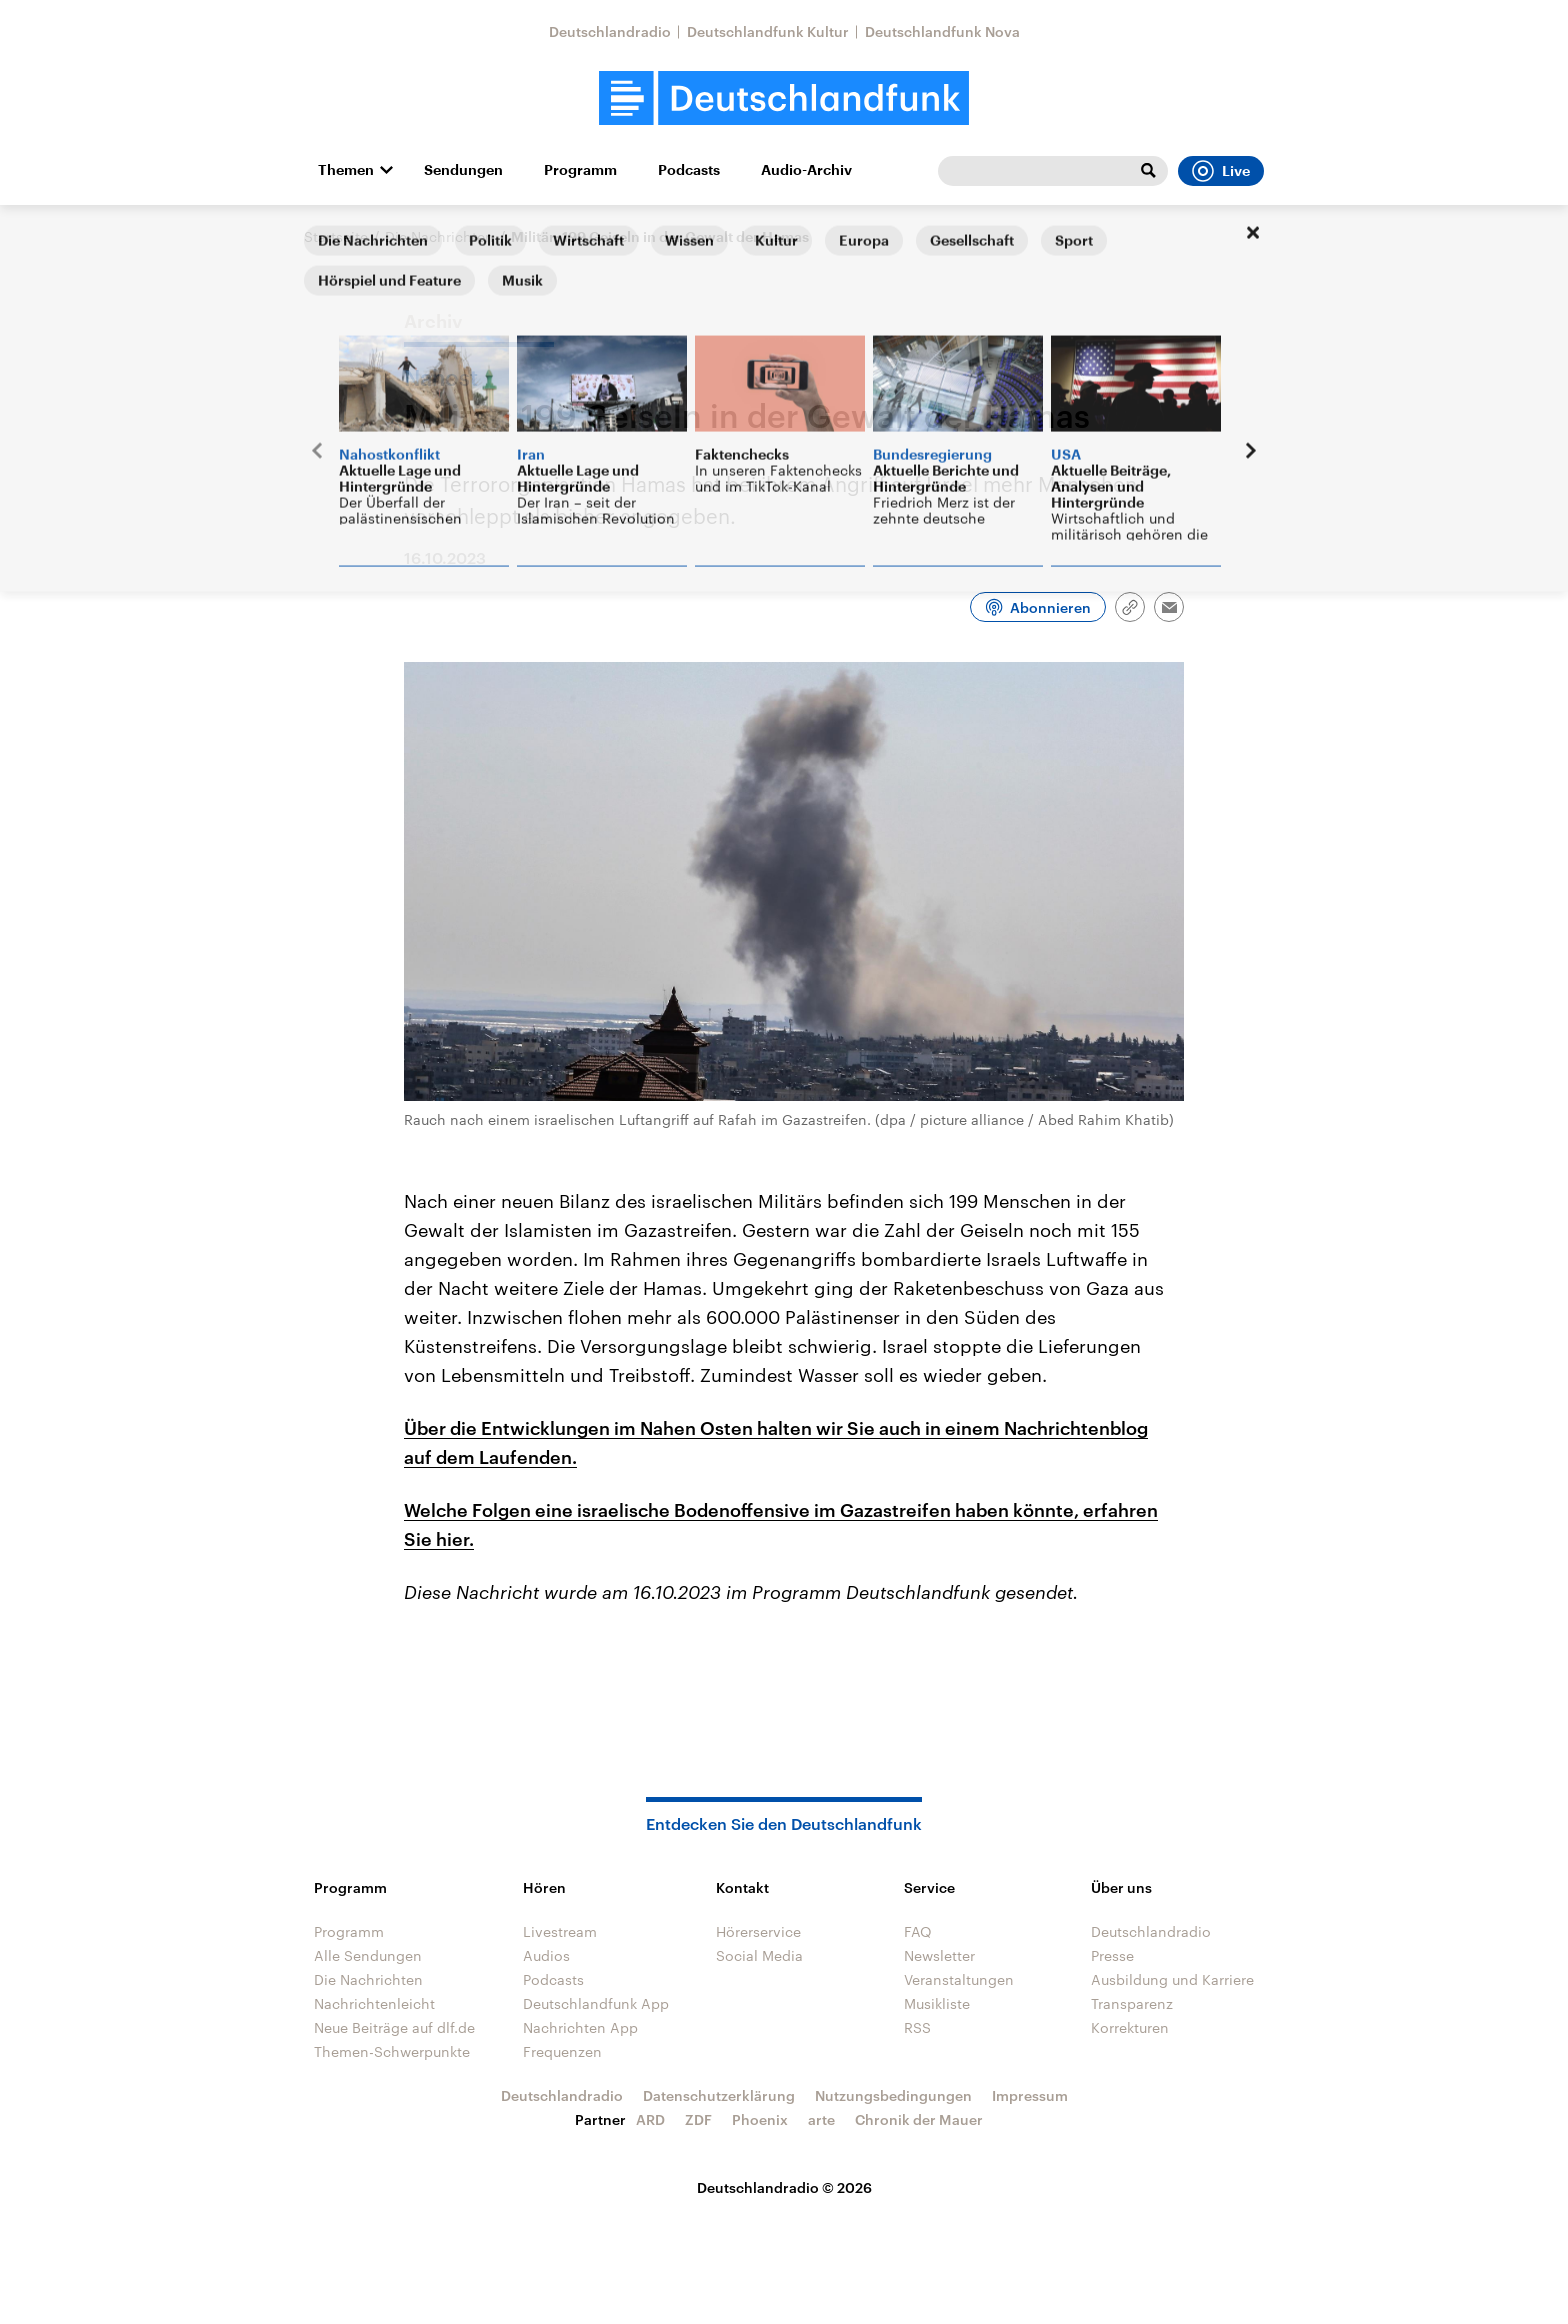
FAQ (918, 1931)
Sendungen (463, 170)
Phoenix (760, 2119)
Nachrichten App (580, 2027)
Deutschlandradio (610, 31)
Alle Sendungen (368, 1955)
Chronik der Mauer (919, 2119)
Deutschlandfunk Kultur (768, 31)
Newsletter (939, 1955)
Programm (580, 170)
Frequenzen (562, 2051)
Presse (1112, 1955)
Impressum (1030, 2095)
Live (1221, 171)
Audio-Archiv (806, 170)
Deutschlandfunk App (596, 2003)
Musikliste (937, 2003)
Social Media (759, 1955)
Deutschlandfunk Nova (942, 31)
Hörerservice (758, 1931)
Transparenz (1132, 2003)
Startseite (336, 236)
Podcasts (689, 170)
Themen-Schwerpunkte (392, 2051)
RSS (917, 2027)
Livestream (560, 1931)
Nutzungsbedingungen (893, 2095)
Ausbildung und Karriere (1172, 1979)
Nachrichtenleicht (374, 2003)
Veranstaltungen (959, 1979)
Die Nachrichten (439, 236)
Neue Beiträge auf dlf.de (394, 2027)
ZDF (698, 2119)
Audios (546, 1955)
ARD (650, 2119)
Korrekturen (1130, 2027)
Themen (346, 170)
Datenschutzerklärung (719, 2095)
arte (821, 2119)
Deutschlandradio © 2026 (784, 2187)
